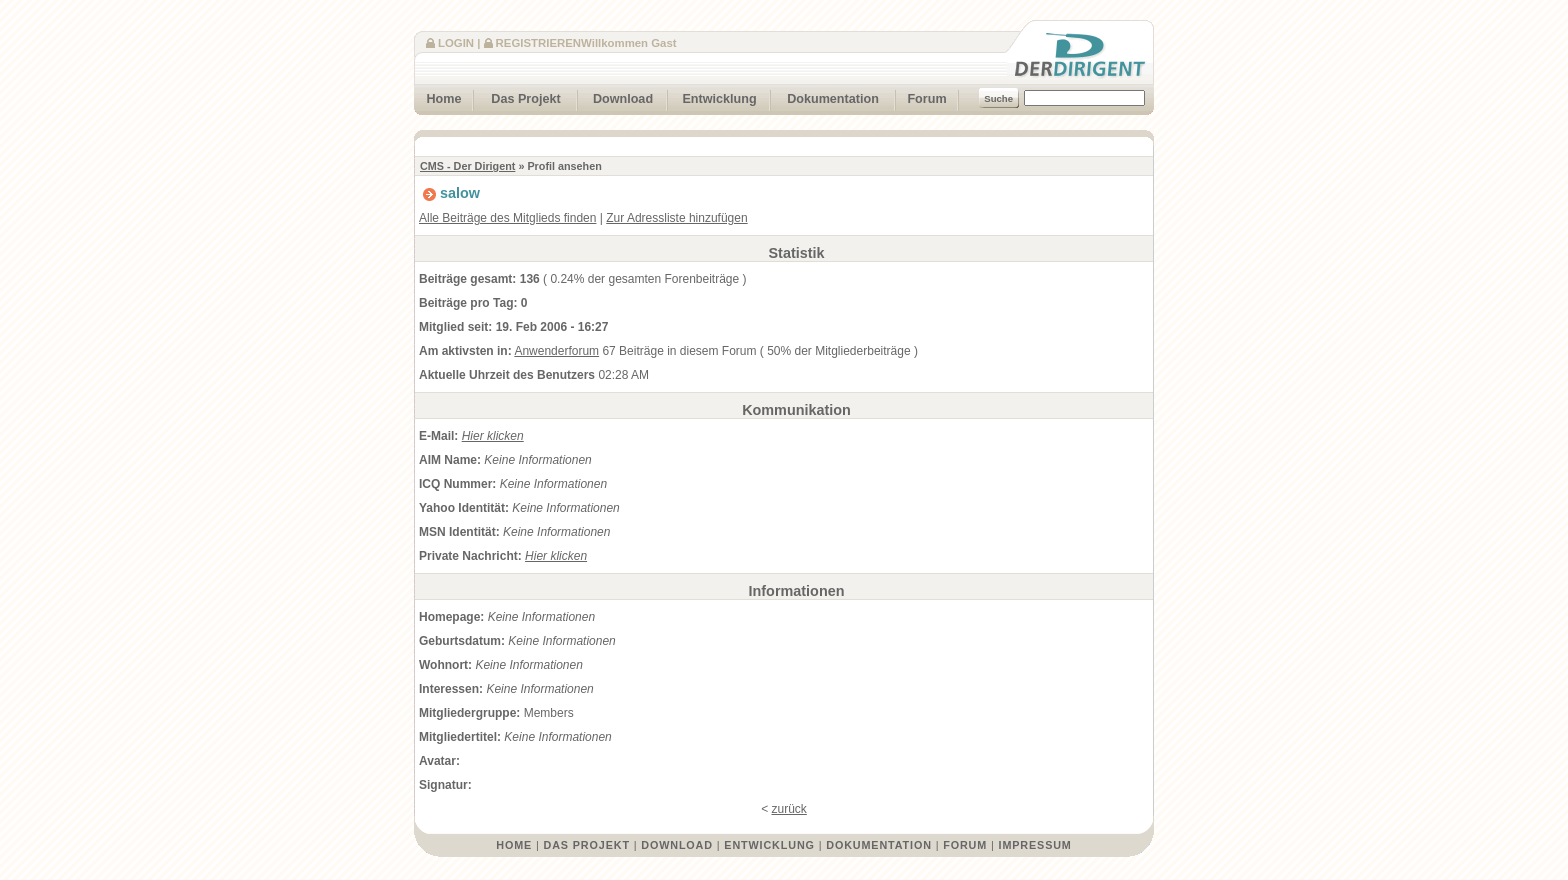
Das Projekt (517, 96)
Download (615, 96)
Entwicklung (712, 96)
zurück (789, 809)
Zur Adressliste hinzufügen (676, 218)
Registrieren (538, 43)
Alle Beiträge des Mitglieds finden (507, 218)
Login (456, 43)
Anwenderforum (556, 351)
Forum (921, 96)
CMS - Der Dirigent (467, 166)
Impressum (1035, 845)
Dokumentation (825, 96)
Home (438, 96)
